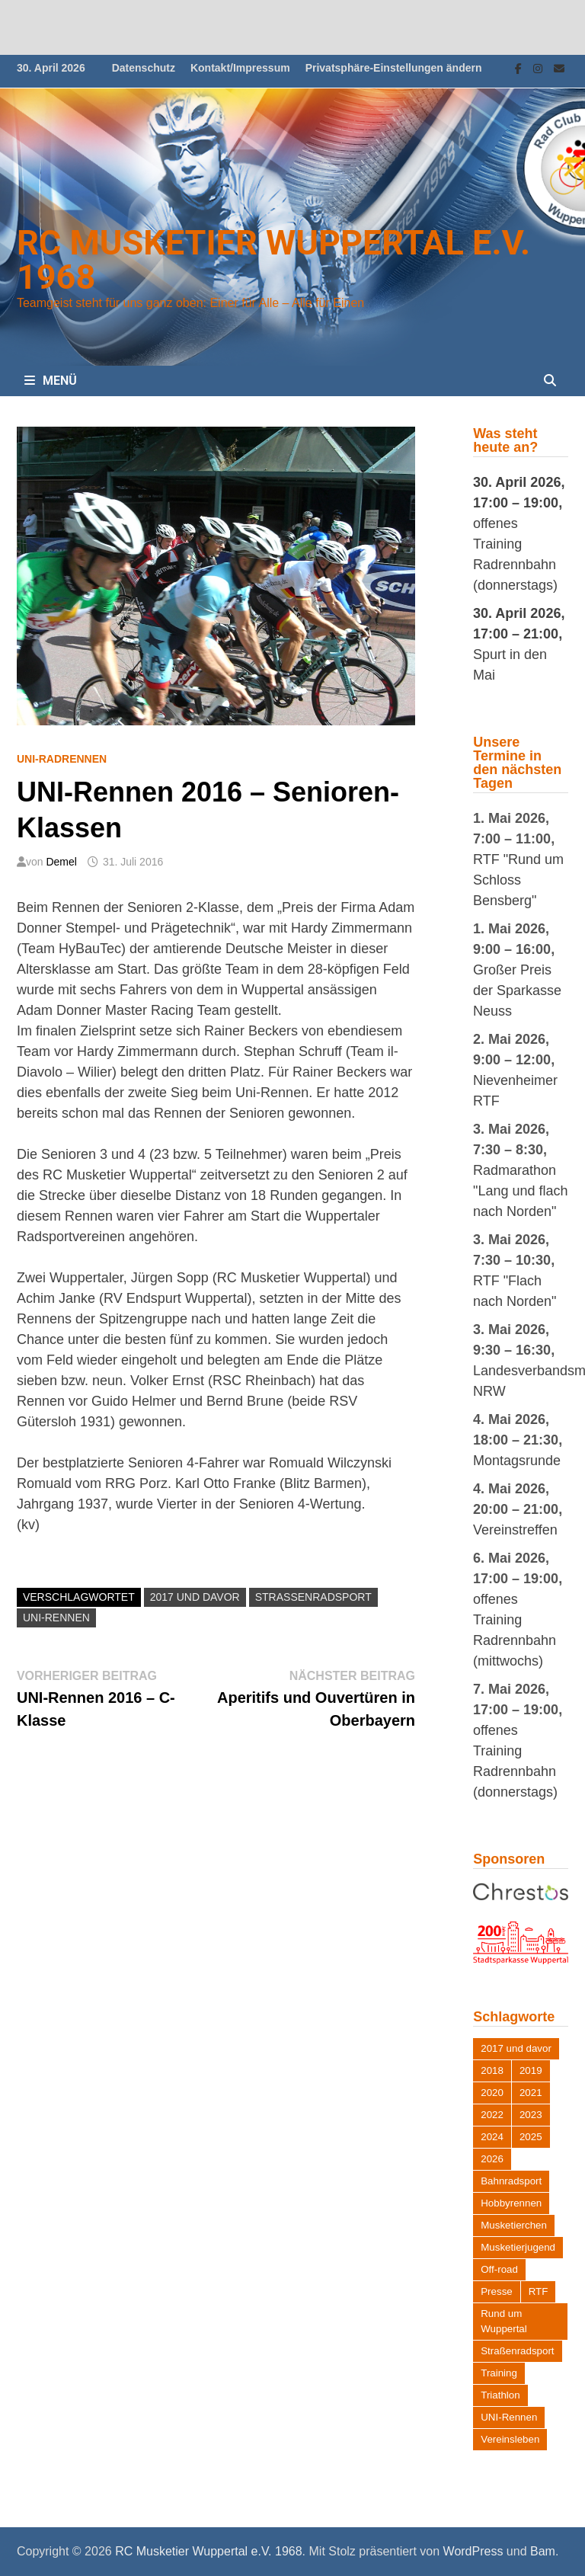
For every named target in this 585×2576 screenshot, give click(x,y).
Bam (542, 2551)
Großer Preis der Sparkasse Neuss (517, 990)
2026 (492, 2159)
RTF (538, 2291)
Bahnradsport (511, 2181)
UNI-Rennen (56, 1617)
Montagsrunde (517, 1460)
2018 (492, 2070)
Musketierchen (514, 2225)
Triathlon (500, 2395)
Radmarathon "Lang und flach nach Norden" (520, 1191)
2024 (492, 2136)
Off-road (499, 2269)
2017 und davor (195, 1597)
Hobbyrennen (511, 2203)
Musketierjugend (518, 2247)
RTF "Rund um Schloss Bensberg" (518, 880)
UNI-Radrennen (62, 759)
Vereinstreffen (515, 1530)
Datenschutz (143, 68)
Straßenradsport (313, 1597)
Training (499, 2373)
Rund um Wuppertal (504, 2321)
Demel (61, 862)
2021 (530, 2092)
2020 (492, 2092)
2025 (530, 2136)
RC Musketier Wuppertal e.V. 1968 (273, 259)
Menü (50, 380)
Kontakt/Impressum (240, 68)
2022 (492, 2114)
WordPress (473, 2551)
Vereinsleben (510, 2439)
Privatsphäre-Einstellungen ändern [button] (393, 68)
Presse (496, 2291)
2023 (530, 2114)
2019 (530, 2070)
